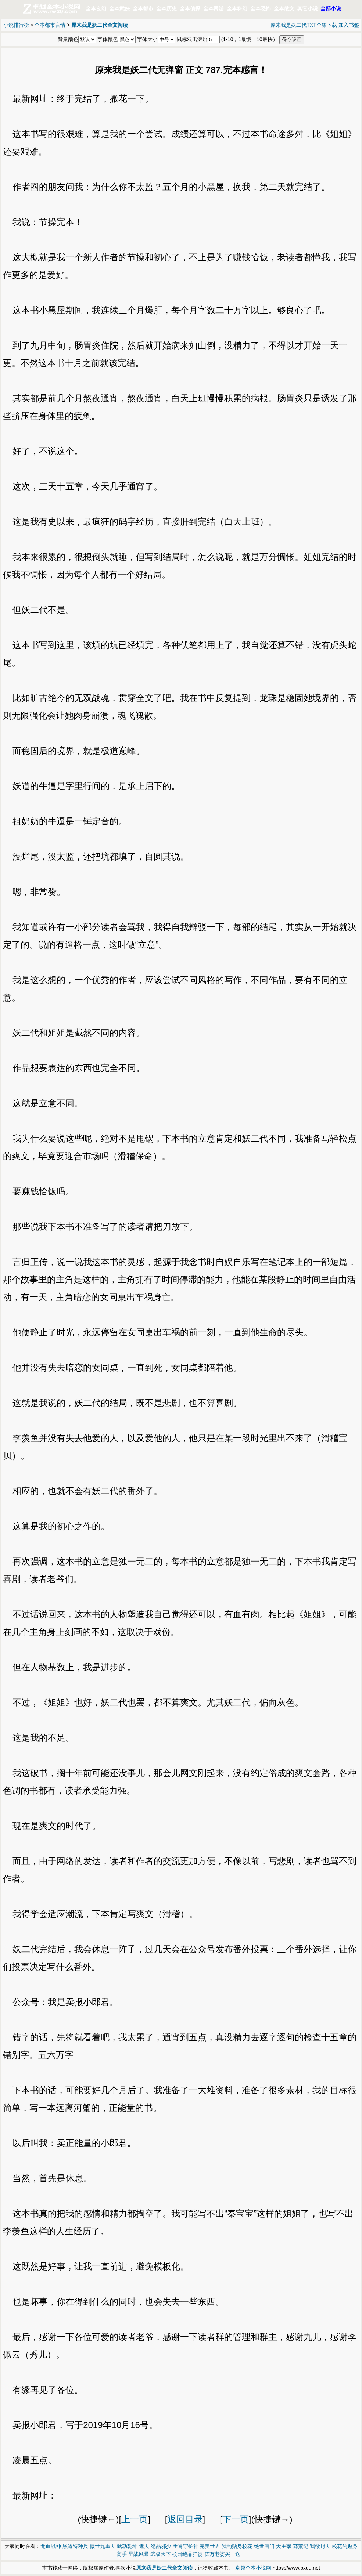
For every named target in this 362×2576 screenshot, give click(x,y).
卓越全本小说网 (253, 2568)
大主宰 (283, 2546)
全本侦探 (190, 8)
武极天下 (160, 2554)
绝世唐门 (264, 2546)
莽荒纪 (300, 2546)
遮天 (144, 2546)
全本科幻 (237, 8)
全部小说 (330, 8)
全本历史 (166, 8)
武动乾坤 (127, 2546)
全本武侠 (119, 8)
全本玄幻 (96, 8)
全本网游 (213, 8)
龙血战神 (50, 2546)
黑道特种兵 (75, 2546)
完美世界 (210, 2546)
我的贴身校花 (237, 2546)
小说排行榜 (16, 25)
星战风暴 (138, 2554)
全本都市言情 (50, 25)
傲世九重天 (102, 2546)
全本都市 (143, 8)
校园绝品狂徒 (187, 2554)
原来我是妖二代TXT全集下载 (303, 25)
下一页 (235, 2519)
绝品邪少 (161, 2546)
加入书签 (348, 25)
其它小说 (307, 8)
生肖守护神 (185, 2546)
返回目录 (185, 2519)
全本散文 (284, 8)
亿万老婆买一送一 (224, 2554)
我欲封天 (320, 2546)
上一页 (134, 2519)
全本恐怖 (260, 8)
